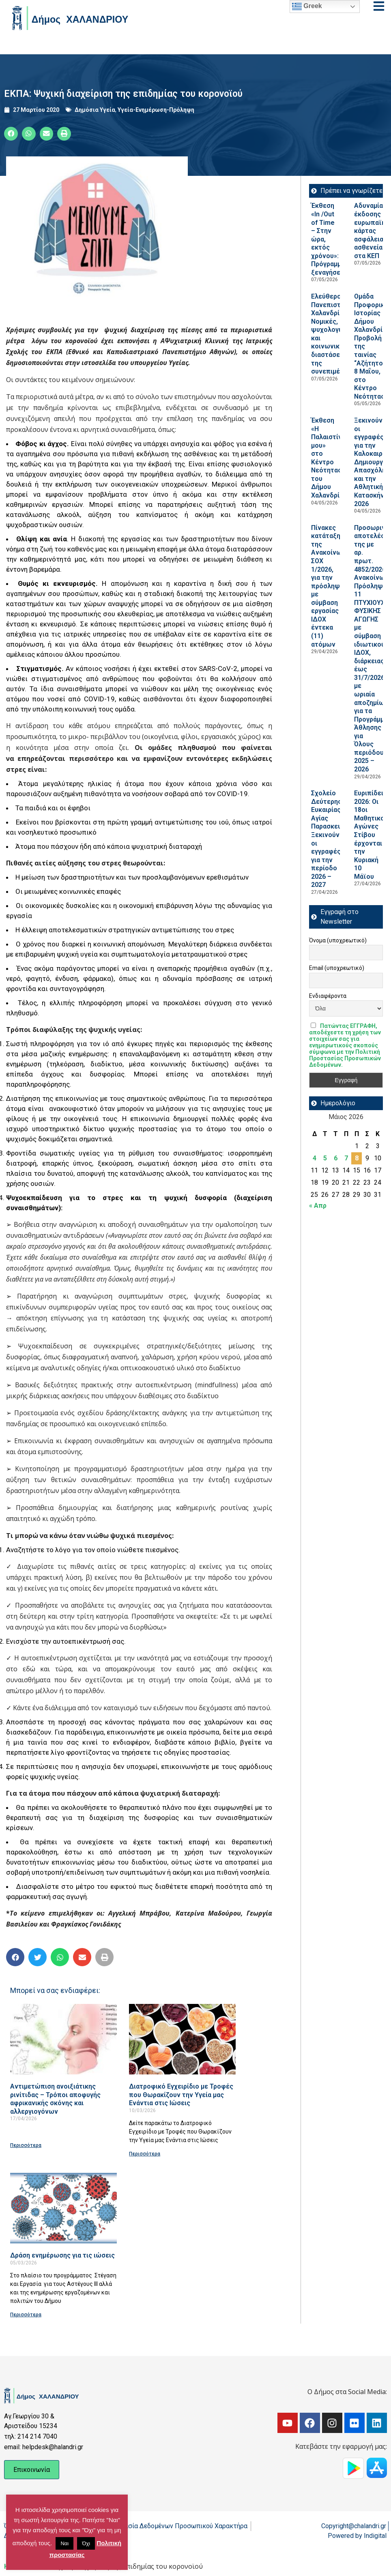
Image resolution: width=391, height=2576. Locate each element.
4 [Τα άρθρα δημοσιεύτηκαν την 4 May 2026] (314, 1158)
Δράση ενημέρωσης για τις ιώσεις (62, 2255)
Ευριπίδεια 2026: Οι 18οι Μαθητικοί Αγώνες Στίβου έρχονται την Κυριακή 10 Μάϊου (370, 834)
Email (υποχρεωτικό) (336, 968)
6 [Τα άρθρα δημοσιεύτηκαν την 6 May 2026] (335, 1158)
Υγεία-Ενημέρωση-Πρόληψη (156, 110)
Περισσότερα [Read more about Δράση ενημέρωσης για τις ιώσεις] (25, 2315)
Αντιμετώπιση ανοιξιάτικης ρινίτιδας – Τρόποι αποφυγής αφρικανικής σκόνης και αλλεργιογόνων (55, 2099)
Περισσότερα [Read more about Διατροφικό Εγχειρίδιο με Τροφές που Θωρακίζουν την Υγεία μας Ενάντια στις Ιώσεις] (144, 2154)
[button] (11, 134)
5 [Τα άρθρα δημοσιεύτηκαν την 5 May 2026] (325, 1158)
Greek (307, 6)
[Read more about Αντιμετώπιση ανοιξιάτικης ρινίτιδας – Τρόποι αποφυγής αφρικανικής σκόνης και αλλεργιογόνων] (63, 2039)
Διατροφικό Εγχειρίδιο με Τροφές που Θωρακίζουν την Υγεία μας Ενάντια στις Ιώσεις (181, 2095)
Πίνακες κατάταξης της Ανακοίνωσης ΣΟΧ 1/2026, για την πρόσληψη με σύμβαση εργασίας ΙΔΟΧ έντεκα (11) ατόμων (332, 586)
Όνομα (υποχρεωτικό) (338, 940)
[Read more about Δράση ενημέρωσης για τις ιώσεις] (63, 2208)
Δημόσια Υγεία (95, 110)
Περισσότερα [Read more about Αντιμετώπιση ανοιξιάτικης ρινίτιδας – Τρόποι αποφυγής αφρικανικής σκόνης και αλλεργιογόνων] (25, 2145)
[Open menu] (379, 6)
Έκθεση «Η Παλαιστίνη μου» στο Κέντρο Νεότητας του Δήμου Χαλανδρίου (329, 458)
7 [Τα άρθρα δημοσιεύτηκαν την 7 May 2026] (346, 1158)
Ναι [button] (64, 2543)
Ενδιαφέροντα (327, 996)
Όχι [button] (86, 2543)
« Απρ (318, 1205)
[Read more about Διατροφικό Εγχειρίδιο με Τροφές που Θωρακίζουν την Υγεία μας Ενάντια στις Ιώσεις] (182, 2039)
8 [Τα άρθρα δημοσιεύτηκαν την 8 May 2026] (357, 1158)
